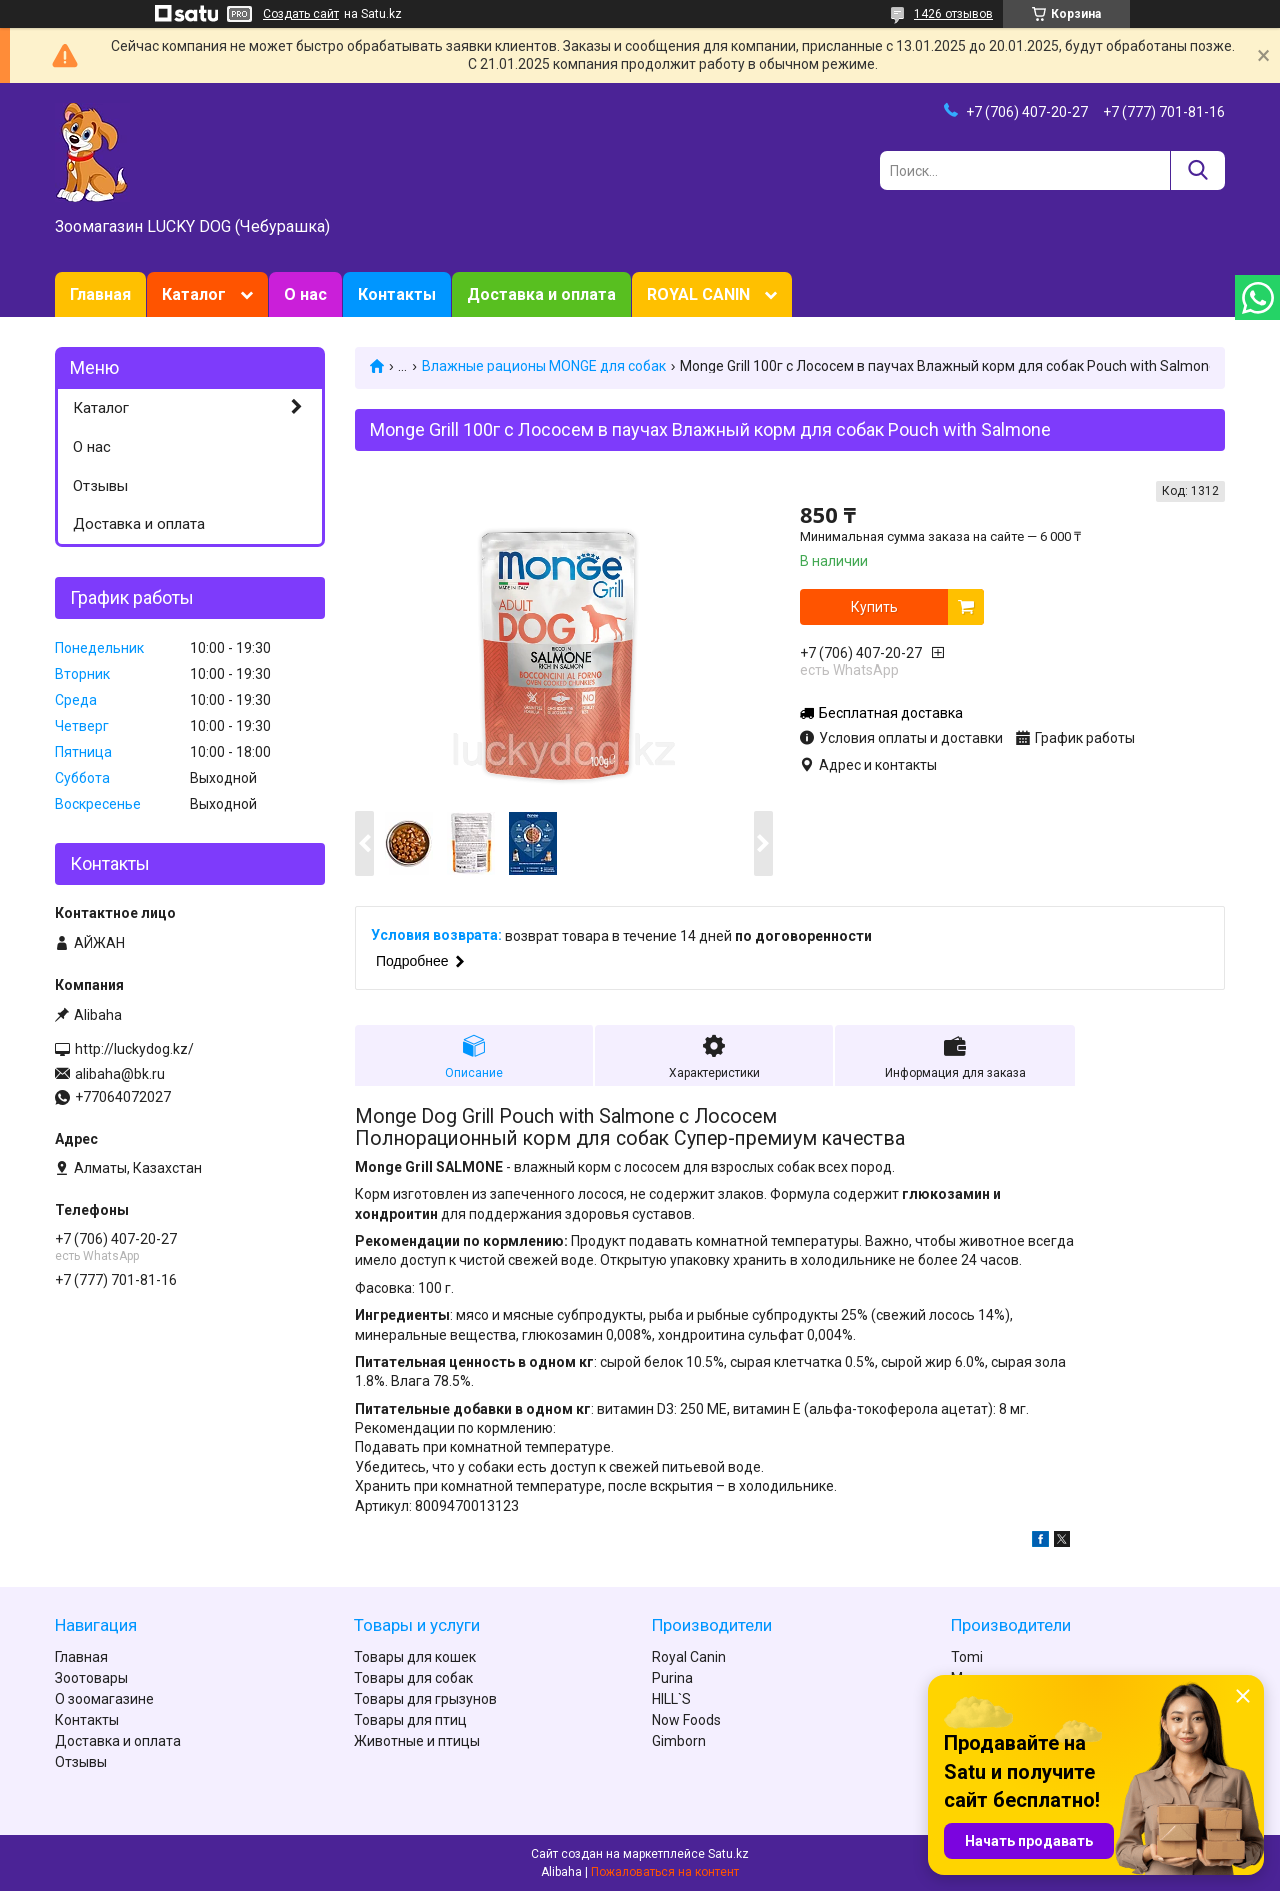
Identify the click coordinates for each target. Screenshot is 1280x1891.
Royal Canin (689, 1657)
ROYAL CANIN (698, 294)
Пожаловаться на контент (665, 1872)
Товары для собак (413, 1678)
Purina (672, 1678)
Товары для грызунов (425, 1699)
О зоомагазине (104, 1699)
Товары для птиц (410, 1720)
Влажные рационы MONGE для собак (544, 366)
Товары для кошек (415, 1657)
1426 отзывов (953, 14)
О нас (305, 294)
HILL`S (671, 1699)
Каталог (194, 294)
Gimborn (679, 1741)
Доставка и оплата (541, 294)
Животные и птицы (417, 1741)
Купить (874, 607)
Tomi (967, 1657)
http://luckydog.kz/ (134, 1049)
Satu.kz (728, 1854)
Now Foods (686, 1720)
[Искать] (1197, 170)
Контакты (397, 294)
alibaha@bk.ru (120, 1074)
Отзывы (100, 486)
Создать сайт (301, 14)
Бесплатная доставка (891, 713)
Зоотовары (91, 1678)
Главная (100, 294)
